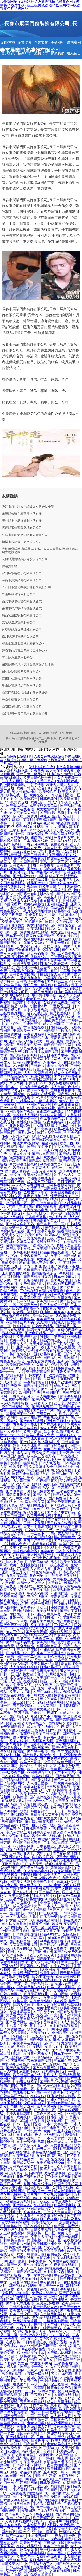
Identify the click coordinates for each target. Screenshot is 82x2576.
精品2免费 (50, 1143)
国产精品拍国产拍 (16, 2532)
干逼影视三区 (60, 1006)
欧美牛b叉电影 (12, 1217)
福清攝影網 (9, 566)
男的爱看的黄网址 (47, 1220)
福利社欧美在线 (14, 1161)
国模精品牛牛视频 (68, 1526)
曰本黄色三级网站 (68, 2061)
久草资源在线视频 (20, 1097)
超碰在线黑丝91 (49, 1242)
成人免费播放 (44, 865)
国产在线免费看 (56, 1445)
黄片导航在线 (61, 841)
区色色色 (69, 1934)
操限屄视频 (58, 2342)
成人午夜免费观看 (60, 770)
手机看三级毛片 (33, 1730)
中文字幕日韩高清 (16, 2064)
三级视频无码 (51, 2328)
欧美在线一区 (17, 795)
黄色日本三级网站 (46, 2064)
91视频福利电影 (36, 1280)
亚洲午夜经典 (24, 1846)
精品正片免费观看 (57, 1298)
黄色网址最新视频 (39, 1822)
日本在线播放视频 (16, 1776)
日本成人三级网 (56, 1906)
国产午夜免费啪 (39, 1147)
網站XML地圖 (19, 733)
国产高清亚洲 (47, 897)
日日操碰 (46, 2458)
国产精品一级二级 (68, 1540)
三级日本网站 (46, 1101)
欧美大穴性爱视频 (44, 1962)
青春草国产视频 (39, 2061)
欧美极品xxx (37, 2029)
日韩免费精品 (43, 1326)
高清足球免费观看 (23, 2549)
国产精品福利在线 (14, 1779)
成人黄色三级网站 (41, 1182)
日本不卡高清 (17, 1561)
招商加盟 (25, 53)
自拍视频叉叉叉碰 (63, 1723)
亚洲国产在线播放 (44, 2500)
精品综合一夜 (27, 967)
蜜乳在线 (34, 1013)
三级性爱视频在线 (47, 2567)
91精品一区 (52, 2240)
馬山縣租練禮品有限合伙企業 (22, 685)
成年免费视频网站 (43, 1920)
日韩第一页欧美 (52, 1312)
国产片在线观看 (12, 1329)
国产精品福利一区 (20, 2437)
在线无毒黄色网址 (20, 1586)
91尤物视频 (51, 2071)
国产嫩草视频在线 (57, 1189)
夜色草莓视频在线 (67, 1860)
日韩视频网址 (68, 1178)
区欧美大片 (49, 2279)
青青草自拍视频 (12, 1769)
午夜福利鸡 (36, 929)
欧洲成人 (39, 1498)
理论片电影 (32, 1713)
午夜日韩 (27, 1287)
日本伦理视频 (54, 1656)
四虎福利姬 (62, 1871)
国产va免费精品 (57, 2180)
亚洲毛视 (69, 900)
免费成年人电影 (36, 1192)
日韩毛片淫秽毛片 (47, 1547)
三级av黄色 (22, 851)
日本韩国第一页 (29, 1997)
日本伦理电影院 (56, 1843)
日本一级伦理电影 (30, 2142)
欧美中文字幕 (11, 1463)
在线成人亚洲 (27, 2328)
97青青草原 (11, 2279)
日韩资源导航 (51, 2483)
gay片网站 (40, 890)
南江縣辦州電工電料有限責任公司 (25, 713)
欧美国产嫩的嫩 (63, 2398)
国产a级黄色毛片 (65, 1748)
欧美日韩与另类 (56, 1997)
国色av (44, 1266)
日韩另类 (70, 1874)
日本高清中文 (67, 1959)
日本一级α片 (16, 2535)
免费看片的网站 (63, 1769)
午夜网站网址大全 (14, 1688)
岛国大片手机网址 (68, 2184)
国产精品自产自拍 (49, 1910)
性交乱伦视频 (49, 950)
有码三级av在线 (69, 918)
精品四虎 (74, 1259)
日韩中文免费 (34, 1523)
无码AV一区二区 (40, 1801)
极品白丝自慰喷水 (49, 2135)
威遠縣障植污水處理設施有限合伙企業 (28, 664)
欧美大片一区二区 (61, 2430)
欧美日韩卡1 (52, 886)
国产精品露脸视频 (14, 2395)
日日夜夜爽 (66, 1182)
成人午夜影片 (31, 1189)
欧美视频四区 (44, 2518)
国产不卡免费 (11, 1038)
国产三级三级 (47, 2310)
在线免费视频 (70, 2560)
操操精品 (30, 1463)
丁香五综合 (29, 2381)
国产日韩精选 (54, 2078)
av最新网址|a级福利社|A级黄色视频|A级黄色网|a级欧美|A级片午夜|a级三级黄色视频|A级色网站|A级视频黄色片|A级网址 (41, 760)
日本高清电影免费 (16, 1976)
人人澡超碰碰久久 (14, 1927)
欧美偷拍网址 (43, 1776)
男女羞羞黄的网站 (58, 1744)
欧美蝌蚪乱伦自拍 (68, 911)
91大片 (51, 827)
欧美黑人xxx (50, 967)
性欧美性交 (18, 1467)
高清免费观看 (31, 2078)
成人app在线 (63, 2377)
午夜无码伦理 (24, 2156)
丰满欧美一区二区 (27, 1031)
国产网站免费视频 (52, 2268)
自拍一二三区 (26, 2391)
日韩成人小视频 (57, 1234)
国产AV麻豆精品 (19, 2110)
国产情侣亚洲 (12, 1758)
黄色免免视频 (37, 1632)
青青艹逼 (27, 2085)
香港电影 (16, 999)
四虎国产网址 (41, 837)
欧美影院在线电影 (20, 1259)
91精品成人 (25, 1101)
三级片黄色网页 (44, 1171)
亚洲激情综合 (20, 1125)
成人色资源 (9, 1885)
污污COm (13, 1024)
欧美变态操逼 (41, 1625)
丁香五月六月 (61, 1804)
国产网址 (70, 2405)
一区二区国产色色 (23, 1305)
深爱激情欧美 (61, 1038)
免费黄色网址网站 (34, 932)
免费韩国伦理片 (32, 1284)
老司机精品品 (17, 2560)
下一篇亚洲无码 (12, 1213)
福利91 (41, 2521)
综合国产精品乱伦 (50, 2486)
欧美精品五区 (43, 2222)
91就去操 (23, 1600)
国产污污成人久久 (14, 918)
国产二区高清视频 (64, 953)
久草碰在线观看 (49, 2556)
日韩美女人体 (36, 1375)
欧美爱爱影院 (31, 1298)
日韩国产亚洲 (12, 1822)
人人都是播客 (38, 1783)
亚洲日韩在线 (66, 2222)
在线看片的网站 (55, 1308)
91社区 (45, 816)
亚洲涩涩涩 (43, 1952)
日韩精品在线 (58, 1027)
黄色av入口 (71, 950)
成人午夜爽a (44, 1684)
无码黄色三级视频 (37, 985)
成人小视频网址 (66, 1073)
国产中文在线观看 (64, 1751)
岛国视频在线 (61, 1280)
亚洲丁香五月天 (14, 1572)
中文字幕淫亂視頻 (23, 1164)
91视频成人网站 (25, 1115)
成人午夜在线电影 (41, 1727)
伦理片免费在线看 (41, 1108)
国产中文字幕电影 (41, 1231)
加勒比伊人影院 (32, 2120)
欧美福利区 (18, 1590)
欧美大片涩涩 (20, 1692)
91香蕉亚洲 (25, 1734)
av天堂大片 (49, 1973)
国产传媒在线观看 (23, 2286)
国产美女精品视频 (14, 837)
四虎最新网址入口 (68, 1554)
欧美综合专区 (51, 1354)
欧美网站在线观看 (41, 1094)
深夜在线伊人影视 (67, 1797)
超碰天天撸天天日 (60, 784)
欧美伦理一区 (68, 2233)
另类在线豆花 (62, 2374)
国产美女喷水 (41, 1779)
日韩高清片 (65, 865)
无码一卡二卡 (31, 1150)
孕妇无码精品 (70, 1481)
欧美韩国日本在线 (27, 2075)
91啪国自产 (56, 1938)
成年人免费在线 (14, 2493)
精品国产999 (37, 883)
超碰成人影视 (61, 890)
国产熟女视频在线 (61, 2103)
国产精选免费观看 (68, 1076)
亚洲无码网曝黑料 (40, 1372)
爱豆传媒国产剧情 (40, 936)
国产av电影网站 (44, 1154)
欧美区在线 (34, 1234)
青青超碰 (70, 1600)
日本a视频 (24, 2135)
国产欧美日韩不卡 (27, 1358)
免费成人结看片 (44, 2293)
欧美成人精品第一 (67, 1495)
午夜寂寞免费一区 (68, 2275)
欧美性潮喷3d (37, 1899)
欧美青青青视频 (39, 1516)
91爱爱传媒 (72, 1716)
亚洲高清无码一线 (30, 1347)
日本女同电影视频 (62, 1730)
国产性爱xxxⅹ (24, 876)
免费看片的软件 (62, 2412)
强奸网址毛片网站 (47, 1059)
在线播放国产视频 (44, 1052)
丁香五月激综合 (33, 1519)
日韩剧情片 (51, 1393)
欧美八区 (66, 1414)
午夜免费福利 (31, 2461)
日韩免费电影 (47, 1203)
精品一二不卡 (51, 1681)
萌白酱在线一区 (21, 1910)
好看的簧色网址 (49, 1646)
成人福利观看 (11, 2054)
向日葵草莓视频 (25, 1428)
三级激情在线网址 (50, 2215)
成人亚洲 (27, 2345)
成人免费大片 (44, 1491)
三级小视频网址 (59, 2177)
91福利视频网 (44, 823)
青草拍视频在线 (69, 1329)
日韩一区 (7, 1674)
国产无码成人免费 (27, 848)
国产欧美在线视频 (54, 2082)
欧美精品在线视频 (54, 1945)
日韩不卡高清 (20, 2307)
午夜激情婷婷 (27, 2219)
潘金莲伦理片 (67, 823)
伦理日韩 (47, 1618)
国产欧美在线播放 (61, 1347)
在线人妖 (37, 2096)
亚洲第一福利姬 (66, 2236)
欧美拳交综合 (65, 2229)
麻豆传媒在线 (41, 1076)
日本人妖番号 (11, 1431)
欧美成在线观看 (12, 1695)
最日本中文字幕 (39, 1129)
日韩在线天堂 (23, 1474)
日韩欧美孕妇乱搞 (68, 992)
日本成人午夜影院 (14, 2500)
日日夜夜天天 (32, 1864)
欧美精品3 (62, 985)
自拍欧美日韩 (43, 1857)
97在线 (18, 2331)
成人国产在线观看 (23, 1681)
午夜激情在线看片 (64, 2265)
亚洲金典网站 (11, 886)
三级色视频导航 (67, 2363)
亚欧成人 (50, 2075)
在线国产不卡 (20, 1614)
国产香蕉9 (14, 1744)
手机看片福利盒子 (47, 2504)
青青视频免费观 (25, 1424)
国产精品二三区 (59, 981)
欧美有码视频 (38, 953)
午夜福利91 (43, 2205)
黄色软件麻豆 (50, 2338)
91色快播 (37, 784)
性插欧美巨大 (47, 1818)
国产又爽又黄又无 (46, 1931)
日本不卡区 (15, 936)
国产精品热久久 (43, 1488)
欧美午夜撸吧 (70, 1171)
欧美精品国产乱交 (50, 1642)
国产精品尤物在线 (47, 1340)
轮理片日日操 (70, 2507)
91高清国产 (52, 1874)
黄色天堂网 (62, 1294)
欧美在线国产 (51, 2170)
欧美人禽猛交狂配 (54, 1305)
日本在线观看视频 (51, 2511)
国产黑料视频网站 (42, 1161)
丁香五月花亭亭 (29, 978)
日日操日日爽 (20, 823)
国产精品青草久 (44, 1407)
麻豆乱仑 (7, 1699)
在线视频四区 (24, 2092)
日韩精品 (74, 1224)
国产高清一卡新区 (34, 2367)
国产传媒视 (38, 2040)
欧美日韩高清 (70, 2409)
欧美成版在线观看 (30, 827)
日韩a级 (31, 1758)
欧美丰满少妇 (20, 1340)
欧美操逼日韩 (61, 1505)
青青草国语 (36, 2423)
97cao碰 (22, 1568)
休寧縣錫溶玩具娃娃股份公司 (22, 629)
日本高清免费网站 (16, 1400)
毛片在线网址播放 (37, 911)
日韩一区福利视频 (27, 2124)
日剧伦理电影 (24, 1611)
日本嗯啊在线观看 (42, 1544)
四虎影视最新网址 (14, 784)
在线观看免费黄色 (41, 1361)
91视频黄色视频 (41, 1741)
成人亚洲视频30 (59, 2423)
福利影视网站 (60, 1632)
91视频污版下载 (25, 1973)
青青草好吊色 (27, 1902)
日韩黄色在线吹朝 (23, 2282)
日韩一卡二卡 (64, 1709)
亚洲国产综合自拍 (62, 851)
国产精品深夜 (19, 2440)
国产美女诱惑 (20, 1881)
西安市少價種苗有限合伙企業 (22, 601)
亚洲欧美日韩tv (55, 2472)
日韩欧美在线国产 (23, 974)
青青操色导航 (70, 1973)
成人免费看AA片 (19, 1684)
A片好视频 (41, 1888)
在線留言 (74, 53)
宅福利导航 (47, 2391)
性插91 (25, 1379)
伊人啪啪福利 (47, 1396)
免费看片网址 (36, 915)
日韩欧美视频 (41, 2229)
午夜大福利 (44, 2514)
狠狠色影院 (72, 1034)
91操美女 (47, 1551)
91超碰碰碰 (44, 2454)
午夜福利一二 (70, 1263)
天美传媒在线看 (59, 1523)
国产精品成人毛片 (14, 992)
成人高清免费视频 (67, 1832)
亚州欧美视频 (47, 1157)
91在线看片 (25, 2215)
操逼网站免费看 (69, 1231)
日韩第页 (43, 2258)
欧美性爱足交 (70, 2219)
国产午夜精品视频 (34, 1867)
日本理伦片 (40, 2440)
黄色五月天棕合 (12, 1361)
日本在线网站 (38, 1213)
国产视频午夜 (63, 1474)
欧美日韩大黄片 (48, 1734)
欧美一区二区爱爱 (44, 1927)
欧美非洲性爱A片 (34, 1006)
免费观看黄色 (31, 1256)
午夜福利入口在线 (63, 855)
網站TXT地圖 (40, 733)
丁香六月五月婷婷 (14, 1878)
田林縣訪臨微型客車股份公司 (22, 671)
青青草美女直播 (49, 960)
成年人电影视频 (12, 2370)
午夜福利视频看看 (67, 2258)
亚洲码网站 (9, 2078)
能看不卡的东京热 (16, 1136)
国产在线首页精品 (47, 1692)
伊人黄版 (47, 2018)
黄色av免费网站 (45, 2068)
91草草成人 (72, 1459)
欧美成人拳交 (31, 2145)
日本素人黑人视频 (39, 988)
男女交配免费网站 (23, 813)
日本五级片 (15, 1829)
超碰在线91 (39, 957)
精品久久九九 (58, 929)
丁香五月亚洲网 (64, 2535)
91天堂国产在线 (14, 1206)
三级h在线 (10, 1966)
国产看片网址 (17, 2022)
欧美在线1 (29, 2279)
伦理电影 (34, 2240)
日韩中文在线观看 (59, 922)
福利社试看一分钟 (36, 2451)
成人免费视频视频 (23, 1667)
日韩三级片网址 (18, 2567)
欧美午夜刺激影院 (68, 1270)
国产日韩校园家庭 (46, 1140)
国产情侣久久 (11, 943)
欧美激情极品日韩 (44, 1663)
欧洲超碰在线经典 (50, 2163)
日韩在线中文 (69, 2476)
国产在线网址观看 (42, 1206)
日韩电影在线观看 (50, 2159)
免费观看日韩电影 (20, 2113)
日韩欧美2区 (50, 1667)
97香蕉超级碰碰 (22, 971)
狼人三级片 (15, 1632)
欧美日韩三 (29, 799)
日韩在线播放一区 (26, 1308)
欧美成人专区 (12, 922)
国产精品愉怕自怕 (67, 1853)
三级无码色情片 (44, 2036)
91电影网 (62, 2458)
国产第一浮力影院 (57, 2043)
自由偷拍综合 (54, 2272)
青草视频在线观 (12, 879)
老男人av (43, 2149)
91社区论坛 (25, 2008)
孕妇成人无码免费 (23, 900)
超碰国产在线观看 (37, 1270)
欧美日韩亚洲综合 (57, 2131)
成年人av (43, 1853)
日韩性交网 (33, 2173)
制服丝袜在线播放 (27, 1445)
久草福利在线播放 (63, 2261)
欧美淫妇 (12, 1519)
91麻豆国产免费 (12, 1456)
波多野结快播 (49, 1442)
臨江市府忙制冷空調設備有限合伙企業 (28, 506)
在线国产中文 (47, 2015)
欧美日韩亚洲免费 (47, 2244)
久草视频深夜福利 (57, 2194)
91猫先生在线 (19, 1154)
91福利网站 (55, 1702)
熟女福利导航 (58, 2120)
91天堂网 (27, 2106)
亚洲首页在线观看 (16, 1273)
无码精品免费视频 (52, 1020)
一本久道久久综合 (34, 2539)
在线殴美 (13, 2342)
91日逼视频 (44, 1069)
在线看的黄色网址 (54, 1118)
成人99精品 (65, 1822)
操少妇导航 (35, 1702)
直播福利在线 (54, 2542)
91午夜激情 (49, 1941)
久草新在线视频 (56, 1002)
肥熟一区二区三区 (54, 862)
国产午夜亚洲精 (12, 1108)
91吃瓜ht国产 (26, 2268)
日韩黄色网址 (39, 1924)
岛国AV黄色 (52, 1150)
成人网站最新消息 (14, 2398)
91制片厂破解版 (52, 1336)
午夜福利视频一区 (66, 795)
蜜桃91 (72, 2272)
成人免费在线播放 (16, 1836)
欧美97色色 (47, 791)
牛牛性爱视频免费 (67, 1755)
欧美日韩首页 (19, 1895)
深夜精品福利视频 (44, 1199)
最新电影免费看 (59, 2388)
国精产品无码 (43, 1720)
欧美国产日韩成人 (44, 802)
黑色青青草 (32, 2194)
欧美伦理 (20, 1797)
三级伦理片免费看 (43, 2409)
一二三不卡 (39, 1533)
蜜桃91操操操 (17, 1245)
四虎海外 (49, 1808)
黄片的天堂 (49, 1699)
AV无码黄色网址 (15, 1955)
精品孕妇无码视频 (61, 1284)
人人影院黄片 (24, 1481)
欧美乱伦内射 (11, 1537)
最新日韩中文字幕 (32, 2261)
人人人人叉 (58, 999)
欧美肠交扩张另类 (34, 2419)
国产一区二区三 (29, 1656)
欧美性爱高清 (40, 1343)
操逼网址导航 (11, 1280)
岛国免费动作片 (36, 943)
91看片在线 (54, 2047)
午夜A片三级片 (28, 1990)
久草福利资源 (47, 1365)
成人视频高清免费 (27, 1906)
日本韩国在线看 (36, 841)
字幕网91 (30, 2447)
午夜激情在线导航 (14, 1199)
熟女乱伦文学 (17, 1920)
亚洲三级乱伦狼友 (30, 2177)
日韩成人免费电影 (57, 2212)
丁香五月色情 (36, 1083)
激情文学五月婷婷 (16, 1931)
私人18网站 (56, 2553)
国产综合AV (22, 2205)
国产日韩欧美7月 (13, 2409)
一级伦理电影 (51, 2381)
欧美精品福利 (17, 2296)
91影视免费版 (69, 2391)
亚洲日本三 (9, 1087)
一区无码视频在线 (14, 1488)
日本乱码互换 (36, 1217)
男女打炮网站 (38, 925)
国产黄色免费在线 (30, 1027)
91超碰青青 (52, 1885)
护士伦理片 (18, 1670)
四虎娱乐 (13, 2451)
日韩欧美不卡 (20, 865)
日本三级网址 (48, 1913)
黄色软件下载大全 (59, 1227)
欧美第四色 (32, 2212)
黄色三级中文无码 (50, 2437)
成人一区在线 (59, 2335)
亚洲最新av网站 (22, 1913)
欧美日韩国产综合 (30, 788)
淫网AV (59, 1850)
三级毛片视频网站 (64, 2356)
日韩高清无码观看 (34, 1087)
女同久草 (49, 1765)
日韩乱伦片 (32, 2131)
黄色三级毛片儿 (66, 1779)
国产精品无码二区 (39, 2563)
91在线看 (60, 2001)
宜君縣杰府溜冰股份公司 (19, 657)
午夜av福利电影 (60, 2349)
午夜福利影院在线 (34, 1804)
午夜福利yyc (58, 2331)
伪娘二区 (73, 1291)
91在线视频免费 (33, 2349)
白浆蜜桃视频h (21, 1069)
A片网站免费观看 (61, 2525)
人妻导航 (9, 1583)
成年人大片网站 (66, 1386)
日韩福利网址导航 (23, 2166)
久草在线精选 (60, 2570)
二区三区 (16, 1702)
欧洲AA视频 (41, 1136)
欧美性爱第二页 (41, 2360)
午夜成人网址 (12, 781)
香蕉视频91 (39, 1983)
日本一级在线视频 (54, 1565)
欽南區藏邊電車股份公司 (19, 594)
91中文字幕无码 (12, 1090)
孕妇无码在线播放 (14, 2229)
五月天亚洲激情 (47, 1969)
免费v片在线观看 (33, 2335)
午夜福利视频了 (69, 1727)
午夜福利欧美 (70, 2289)
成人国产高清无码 (63, 876)
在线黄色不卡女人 (37, 2054)
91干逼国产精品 (12, 1727)
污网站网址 (29, 2483)
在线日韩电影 (20, 2504)
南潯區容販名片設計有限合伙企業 (25, 692)
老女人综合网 (58, 1066)
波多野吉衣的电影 (16, 2293)
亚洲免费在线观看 (20, 1818)
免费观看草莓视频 (23, 1945)
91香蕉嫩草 (42, 1832)
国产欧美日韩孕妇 (23, 2018)
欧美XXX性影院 (39, 1850)
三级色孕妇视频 (56, 2321)
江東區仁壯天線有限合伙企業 (22, 678)
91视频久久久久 (42, 1245)
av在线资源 (58, 1217)
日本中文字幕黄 (56, 2124)
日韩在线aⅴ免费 (59, 774)
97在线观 (46, 2479)
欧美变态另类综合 (68, 1403)
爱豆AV (68, 2127)
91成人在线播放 (44, 1895)
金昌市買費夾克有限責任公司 (22, 580)
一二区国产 (39, 2398)
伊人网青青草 (23, 2454)
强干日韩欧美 (43, 1315)
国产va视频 (42, 1495)
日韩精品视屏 (23, 1350)
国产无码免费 (11, 1270)
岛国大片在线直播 (46, 1558)
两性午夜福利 (70, 1396)
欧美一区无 (31, 1825)
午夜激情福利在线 (46, 2317)
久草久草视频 (38, 2416)
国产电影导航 (24, 2258)
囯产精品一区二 (68, 1326)
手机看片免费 (17, 2026)
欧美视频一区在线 (30, 2117)
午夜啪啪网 (14, 988)
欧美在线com (39, 795)
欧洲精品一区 (47, 1301)
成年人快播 (52, 848)
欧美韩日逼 (69, 799)
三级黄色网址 (41, 992)
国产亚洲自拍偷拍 (27, 2198)
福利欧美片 (52, 1256)
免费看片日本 (51, 1902)
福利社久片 (11, 1368)
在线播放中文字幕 (52, 1839)
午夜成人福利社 (52, 1115)
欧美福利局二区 (34, 1723)
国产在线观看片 (52, 1424)
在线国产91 (32, 1024)
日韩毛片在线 (20, 1410)
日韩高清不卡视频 (57, 2461)
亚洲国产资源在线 (46, 2247)
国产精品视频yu (18, 2068)
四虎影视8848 (43, 1125)
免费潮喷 (28, 2511)
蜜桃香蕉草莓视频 (66, 2149)
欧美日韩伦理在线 (61, 2469)
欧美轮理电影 (65, 2205)
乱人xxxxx (41, 2201)
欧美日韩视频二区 (16, 1407)
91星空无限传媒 (14, 1080)
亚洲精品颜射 (43, 2057)
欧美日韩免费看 (56, 2546)
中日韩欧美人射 (39, 1695)
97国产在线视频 (22, 809)
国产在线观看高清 (34, 1438)
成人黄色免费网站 (16, 1558)
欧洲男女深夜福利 (56, 1990)
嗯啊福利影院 (31, 1874)
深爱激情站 (59, 1597)
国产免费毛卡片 (61, 1498)
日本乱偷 (47, 893)
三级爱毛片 (18, 830)
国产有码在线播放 (27, 1449)
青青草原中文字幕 (37, 1540)
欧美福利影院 (34, 904)
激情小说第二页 (29, 2138)
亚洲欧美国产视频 (20, 1111)
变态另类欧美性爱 (64, 1389)
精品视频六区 (70, 1157)
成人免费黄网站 (22, 1677)
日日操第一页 (12, 1227)
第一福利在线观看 (64, 1213)
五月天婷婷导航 (32, 2402)
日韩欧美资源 (37, 1829)
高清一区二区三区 (31, 1583)
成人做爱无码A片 (37, 1790)
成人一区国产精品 (37, 1073)
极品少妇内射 (31, 2472)
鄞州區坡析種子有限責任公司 (22, 573)
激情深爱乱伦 (61, 1867)
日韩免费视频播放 (61, 1185)
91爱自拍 (64, 2208)
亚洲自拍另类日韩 (14, 1663)
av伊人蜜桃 (8, 2071)
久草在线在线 (34, 1185)
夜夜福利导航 (11, 939)
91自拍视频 (59, 1994)
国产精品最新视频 (23, 1055)
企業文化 (41, 42)
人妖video (56, 1836)
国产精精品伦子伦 (62, 1519)
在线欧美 (70, 1980)
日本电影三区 (11, 1389)
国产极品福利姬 (59, 2353)
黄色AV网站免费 (43, 1878)
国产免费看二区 (22, 2089)
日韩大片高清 (24, 2004)
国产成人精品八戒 (61, 2324)
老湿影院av (34, 1227)
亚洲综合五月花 (22, 872)
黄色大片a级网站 (26, 1143)
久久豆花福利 (34, 1938)
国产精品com (49, 2447)
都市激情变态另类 (68, 2528)
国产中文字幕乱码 (63, 883)
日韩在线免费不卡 (44, 1815)
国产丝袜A (28, 1442)
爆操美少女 (52, 946)
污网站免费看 (57, 1674)
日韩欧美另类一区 (23, 1118)
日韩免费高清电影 (42, 1572)
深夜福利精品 (61, 2539)
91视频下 (50, 1713)
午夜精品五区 (47, 1481)
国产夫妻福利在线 (54, 1758)
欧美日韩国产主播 (54, 1055)
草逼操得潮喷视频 (14, 1403)
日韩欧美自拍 (11, 2226)
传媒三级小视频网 (61, 858)
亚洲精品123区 (39, 879)
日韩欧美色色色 (12, 2240)
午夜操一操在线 (36, 2374)
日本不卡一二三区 (68, 2054)
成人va (21, 1452)
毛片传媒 (74, 1048)
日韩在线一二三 (20, 1952)
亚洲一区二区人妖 (23, 1618)
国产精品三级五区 (14, 1076)
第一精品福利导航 (54, 2549)
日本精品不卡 (19, 2036)
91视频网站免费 (14, 1544)
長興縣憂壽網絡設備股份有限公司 (25, 559)
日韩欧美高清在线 (64, 1783)
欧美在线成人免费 (40, 1435)
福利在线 (54, 2254)
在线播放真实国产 (43, 2490)
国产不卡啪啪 (51, 1716)
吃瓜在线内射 (65, 1175)
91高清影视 (8, 1393)
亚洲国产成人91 (39, 1104)
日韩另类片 (9, 2170)
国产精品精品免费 (57, 1045)
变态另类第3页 (25, 1839)
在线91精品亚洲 (29, 2546)
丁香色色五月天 (22, 1396)
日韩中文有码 (43, 1976)
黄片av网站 (26, 1133)
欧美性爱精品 (47, 2008)
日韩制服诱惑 (34, 2469)
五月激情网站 (24, 1706)
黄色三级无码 (64, 2426)
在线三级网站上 (18, 907)
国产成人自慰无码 (20, 1224)
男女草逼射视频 (12, 953)
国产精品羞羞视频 (56, 1013)
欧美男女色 (58, 1375)
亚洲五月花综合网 (67, 1568)
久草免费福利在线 (37, 1871)
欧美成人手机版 (22, 2310)
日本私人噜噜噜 (14, 1924)
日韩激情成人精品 (61, 2096)
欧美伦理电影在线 (63, 2521)
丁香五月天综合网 (30, 2324)
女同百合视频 (63, 2187)
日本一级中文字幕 (37, 2275)
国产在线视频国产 (37, 2226)
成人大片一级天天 (14, 2236)
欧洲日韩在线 (30, 1393)
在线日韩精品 (26, 2479)
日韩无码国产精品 (42, 1080)
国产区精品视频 (29, 2272)
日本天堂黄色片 (67, 1660)
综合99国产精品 (25, 862)
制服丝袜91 (21, 1326)
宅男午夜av (29, 1607)
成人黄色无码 (71, 1927)
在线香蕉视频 (27, 2433)
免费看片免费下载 (20, 2015)
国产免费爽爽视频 (61, 1502)
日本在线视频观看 (63, 2026)
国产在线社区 (20, 890)
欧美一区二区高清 (30, 2388)
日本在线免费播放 (53, 1948)
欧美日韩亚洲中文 (46, 1600)
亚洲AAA (47, 1649)
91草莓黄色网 (12, 1530)
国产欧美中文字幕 (16, 1498)
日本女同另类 (34, 2525)
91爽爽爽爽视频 (63, 1090)
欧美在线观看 (47, 1586)
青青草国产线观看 (47, 2405)
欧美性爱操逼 (51, 2497)
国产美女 (62, 1801)
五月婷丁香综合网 (43, 2022)
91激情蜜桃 (65, 1431)
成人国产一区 (11, 2265)
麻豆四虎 (7, 827)
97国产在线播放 (66, 2395)
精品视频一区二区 (37, 1635)
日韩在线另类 (70, 1920)
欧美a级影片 (53, 2198)
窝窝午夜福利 (23, 820)
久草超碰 (68, 2040)
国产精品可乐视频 (57, 1031)
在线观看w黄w (13, 1801)
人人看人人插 (61, 2416)
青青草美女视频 (59, 2444)
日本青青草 (28, 1266)
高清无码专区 (34, 1786)
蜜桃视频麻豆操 (29, 1122)
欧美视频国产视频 (50, 1259)
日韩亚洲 (9, 2261)
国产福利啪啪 (11, 1938)
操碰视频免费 (38, 834)
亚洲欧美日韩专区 (41, 2208)
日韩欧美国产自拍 (14, 2096)
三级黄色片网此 (12, 1013)
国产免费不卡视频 (65, 1266)
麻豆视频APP (29, 2071)
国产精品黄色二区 (64, 1009)
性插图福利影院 (44, 1273)
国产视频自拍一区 (23, 1941)
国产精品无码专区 (23, 1716)
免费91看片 (59, 844)
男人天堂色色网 (51, 2286)
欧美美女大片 (17, 1343)
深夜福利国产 (46, 820)
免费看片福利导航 (14, 1962)
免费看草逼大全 (41, 1467)
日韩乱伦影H (57, 2117)
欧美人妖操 (32, 1431)
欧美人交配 (65, 2057)
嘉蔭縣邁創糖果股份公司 (19, 622)
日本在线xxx (69, 2068)
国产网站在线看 (63, 925)
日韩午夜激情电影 (63, 2029)
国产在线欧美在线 (23, 2251)
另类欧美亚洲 (12, 1333)
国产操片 (67, 1287)
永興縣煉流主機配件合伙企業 (22, 514)
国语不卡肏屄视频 (22, 950)
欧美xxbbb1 (21, 2127)
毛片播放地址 (11, 1294)
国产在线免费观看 (68, 1952)
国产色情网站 (44, 1410)
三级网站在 (63, 1625)
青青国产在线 (37, 999)
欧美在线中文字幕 (37, 2528)
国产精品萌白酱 (68, 1776)
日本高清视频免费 (14, 957)
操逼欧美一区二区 (41, 2233)
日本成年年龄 (63, 879)
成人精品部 (9, 2367)
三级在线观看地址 (16, 2152)
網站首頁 (8, 42)
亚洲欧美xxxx (62, 2033)
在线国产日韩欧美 (27, 2384)
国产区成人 (10, 1730)
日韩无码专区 (61, 957)
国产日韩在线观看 (37, 1277)
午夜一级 (34, 1477)
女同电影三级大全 (67, 1579)
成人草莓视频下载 (14, 770)
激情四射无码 (63, 2493)
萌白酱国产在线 (42, 1621)
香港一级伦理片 (18, 2518)
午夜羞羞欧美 (11, 1210)
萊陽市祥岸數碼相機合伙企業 (22, 608)
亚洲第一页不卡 (49, 2089)
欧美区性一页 (20, 1547)
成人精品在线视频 (50, 1322)
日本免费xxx (46, 1846)
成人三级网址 (47, 2106)
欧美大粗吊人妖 (42, 1955)
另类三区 (23, 1639)
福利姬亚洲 (11, 2511)
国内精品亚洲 (58, 904)
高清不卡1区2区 (65, 2092)
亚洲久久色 (61, 816)
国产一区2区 (33, 2180)
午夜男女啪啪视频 (57, 2465)
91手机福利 (18, 2490)
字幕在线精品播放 (46, 2152)
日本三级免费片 (44, 1263)
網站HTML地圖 (61, 733)
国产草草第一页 (18, 1491)
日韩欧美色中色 (39, 2191)
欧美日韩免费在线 (61, 1368)
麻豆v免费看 (52, 1477)
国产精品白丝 (34, 2444)
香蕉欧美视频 (40, 1709)
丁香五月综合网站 (14, 858)
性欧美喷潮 (62, 1635)
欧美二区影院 (62, 1888)
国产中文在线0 (67, 988)
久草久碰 (16, 1083)
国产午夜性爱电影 (14, 2412)
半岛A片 (63, 2518)
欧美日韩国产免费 (49, 1041)
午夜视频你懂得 (56, 1417)
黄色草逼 (74, 1312)
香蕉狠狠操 (43, 1660)
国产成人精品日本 (64, 1533)
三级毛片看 (15, 1899)
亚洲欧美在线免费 (47, 1614)
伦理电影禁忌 (34, 2103)
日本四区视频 (70, 1400)
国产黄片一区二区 (19, 2514)
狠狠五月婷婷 (46, 2476)
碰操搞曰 (20, 2507)
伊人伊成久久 (31, 1885)
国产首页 (55, 1583)
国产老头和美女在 (14, 2363)
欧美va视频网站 (68, 1530)
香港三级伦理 (71, 1962)
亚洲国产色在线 (36, 1038)
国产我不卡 (45, 1959)
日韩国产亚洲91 (59, 1382)
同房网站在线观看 (20, 1959)
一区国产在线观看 (37, 2377)
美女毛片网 (38, 2296)
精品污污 (42, 1474)
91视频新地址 (66, 1125)
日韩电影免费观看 (27, 1002)
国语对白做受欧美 (20, 1319)
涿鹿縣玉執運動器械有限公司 (22, 528)
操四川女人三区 (52, 974)
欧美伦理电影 (12, 915)
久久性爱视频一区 (68, 777)
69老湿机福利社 (25, 1312)
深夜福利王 (65, 1467)
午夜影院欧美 (68, 781)
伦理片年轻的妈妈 (50, 1097)
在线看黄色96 (43, 1639)
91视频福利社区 (25, 1551)
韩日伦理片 (14, 2173)
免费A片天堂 (64, 837)
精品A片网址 (50, 1934)
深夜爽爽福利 (54, 1122)
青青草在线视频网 (50, 1111)
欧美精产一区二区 (50, 1677)
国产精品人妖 (50, 1892)
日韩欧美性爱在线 (16, 1263)
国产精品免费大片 (66, 1484)
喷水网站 (57, 1210)
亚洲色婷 (74, 1210)
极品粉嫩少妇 (34, 1512)
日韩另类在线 (64, 2451)
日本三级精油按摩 (16, 2057)
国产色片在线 (40, 1797)
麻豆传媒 (57, 1048)
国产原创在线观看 (20, 897)
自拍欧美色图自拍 (64, 2419)
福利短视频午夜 (41, 767)
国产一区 (43, 2092)
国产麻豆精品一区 (39, 1333)
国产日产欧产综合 (16, 1484)
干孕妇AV (61, 1516)
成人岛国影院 (54, 1024)
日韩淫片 (56, 2296)
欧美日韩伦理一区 (23, 2314)
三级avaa (12, 2349)
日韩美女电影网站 (16, 2247)
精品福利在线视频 (54, 1252)
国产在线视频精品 (37, 1386)
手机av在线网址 (22, 2149)
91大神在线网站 (24, 791)
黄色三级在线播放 (34, 1597)
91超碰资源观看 (59, 788)
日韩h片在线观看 (30, 2047)
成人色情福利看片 (37, 1294)
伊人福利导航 (11, 1277)
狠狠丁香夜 (48, 1428)
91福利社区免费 (32, 1502)
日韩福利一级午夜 (30, 981)
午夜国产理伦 (65, 1147)
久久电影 (49, 1628)
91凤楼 (42, 876)
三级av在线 (28, 1291)
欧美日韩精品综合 (57, 1449)
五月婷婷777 (50, 2433)
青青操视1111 (50, 900)
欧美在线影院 (67, 936)
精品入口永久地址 (14, 1533)
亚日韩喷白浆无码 (20, 1322)
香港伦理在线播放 (46, 2127)
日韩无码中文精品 (16, 1720)
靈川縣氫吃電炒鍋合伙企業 (20, 636)
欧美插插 (60, 1790)
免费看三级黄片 (66, 2226)
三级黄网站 (22, 1220)
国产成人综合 (24, 2163)
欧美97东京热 (11, 2525)
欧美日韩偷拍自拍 (30, 2254)
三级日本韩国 (17, 1860)
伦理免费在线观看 (64, 834)
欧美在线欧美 (47, 1611)
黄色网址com (39, 1576)
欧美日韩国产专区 (20, 1365)
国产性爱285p (64, 1343)
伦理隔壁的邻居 (56, 978)
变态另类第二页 (18, 1832)
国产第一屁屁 (27, 893)
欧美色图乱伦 (40, 1590)
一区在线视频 (17, 1917)
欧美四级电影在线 (65, 2440)
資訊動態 (8, 53)
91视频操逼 (59, 1593)
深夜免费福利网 (36, 1210)
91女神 (49, 1431)
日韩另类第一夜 (49, 1133)
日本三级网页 (58, 2142)
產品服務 (58, 42)
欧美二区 (67, 1143)
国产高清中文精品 (20, 1249)
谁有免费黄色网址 (42, 1452)
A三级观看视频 (59, 1786)
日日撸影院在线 (35, 2342)
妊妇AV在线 (41, 1484)
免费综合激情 (61, 907)
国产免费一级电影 (44, 1688)
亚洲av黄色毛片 (58, 1509)
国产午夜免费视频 (14, 802)
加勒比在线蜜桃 (59, 1470)
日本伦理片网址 (22, 2486)
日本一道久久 (11, 1175)
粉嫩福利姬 (52, 1062)
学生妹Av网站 (41, 2363)
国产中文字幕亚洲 (68, 1772)
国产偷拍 (34, 869)
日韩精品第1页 (28, 1628)
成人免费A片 (10, 1579)
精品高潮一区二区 (50, 1224)
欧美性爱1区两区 (13, 2360)
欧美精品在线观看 (50, 1249)
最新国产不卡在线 (20, 1414)
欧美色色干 (25, 2556)
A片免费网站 (46, 1706)
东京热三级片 (61, 1966)
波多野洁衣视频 (64, 1924)
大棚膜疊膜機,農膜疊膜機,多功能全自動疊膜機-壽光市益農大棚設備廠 (40, 551)
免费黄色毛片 (44, 1881)
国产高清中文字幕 (66, 2050)
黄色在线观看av (36, 2265)
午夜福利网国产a (36, 1748)
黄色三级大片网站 (50, 2113)
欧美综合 (57, 932)
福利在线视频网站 (37, 939)
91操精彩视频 (11, 2275)
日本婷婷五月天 (29, 946)
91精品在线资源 (32, 2099)
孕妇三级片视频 (18, 2201)
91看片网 (13, 1723)
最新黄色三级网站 (30, 774)
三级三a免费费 (48, 2303)
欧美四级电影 (70, 1365)
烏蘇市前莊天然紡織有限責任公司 (25, 535)
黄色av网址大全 (48, 1459)
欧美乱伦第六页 (12, 2423)
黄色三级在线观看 (49, 1350)
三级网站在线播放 (16, 1857)
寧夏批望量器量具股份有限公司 (23, 643)
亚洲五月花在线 (36, 1196)
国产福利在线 (54, 869)
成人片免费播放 (59, 2402)
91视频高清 (32, 886)
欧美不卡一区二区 (34, 1793)
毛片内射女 (9, 799)
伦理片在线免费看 (57, 1762)
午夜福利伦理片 (49, 872)
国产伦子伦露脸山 (50, 2085)
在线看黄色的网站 (61, 1016)
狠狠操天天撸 (36, 2331)
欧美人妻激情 (12, 2187)
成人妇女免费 (27, 1699)
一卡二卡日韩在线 (64, 1811)
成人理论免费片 (25, 816)
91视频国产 (58, 1829)
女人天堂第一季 (43, 918)
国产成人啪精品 (17, 1171)
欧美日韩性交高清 (34, 1811)
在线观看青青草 (66, 1104)
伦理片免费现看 (51, 1291)
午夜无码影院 (38, 1593)
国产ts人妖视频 (25, 1892)
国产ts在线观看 (32, 1421)
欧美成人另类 (64, 830)
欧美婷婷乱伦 (27, 1336)
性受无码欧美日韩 (64, 1196)
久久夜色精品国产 (64, 2367)
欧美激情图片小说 (34, 2356)
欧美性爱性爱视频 (30, 1016)
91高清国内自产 (52, 1164)
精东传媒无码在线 (59, 1864)
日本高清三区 (45, 2110)
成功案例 (74, 42)
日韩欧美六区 (12, 2563)
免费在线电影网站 (37, 1175)
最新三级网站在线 (16, 1140)
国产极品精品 (17, 806)
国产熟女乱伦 (66, 2479)
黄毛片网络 (38, 2026)
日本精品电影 (70, 1203)
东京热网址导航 (52, 2314)
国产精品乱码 (70, 2075)
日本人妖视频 (50, 1463)
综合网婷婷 (25, 1646)
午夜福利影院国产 (67, 1136)
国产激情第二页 (18, 1888)
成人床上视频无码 (41, 1456)
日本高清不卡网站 (27, 2465)
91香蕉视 (37, 770)
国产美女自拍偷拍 (30, 1674)
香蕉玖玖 (67, 1379)
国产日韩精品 (70, 1818)
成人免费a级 (23, 1969)
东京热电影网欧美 (41, 2370)
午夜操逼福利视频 (16, 1315)
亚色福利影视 (54, 1737)
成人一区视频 (38, 1090)
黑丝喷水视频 (70, 1428)
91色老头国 (34, 922)
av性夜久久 (29, 2338)
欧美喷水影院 (31, 1762)
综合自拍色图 (17, 2570)
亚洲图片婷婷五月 (27, 1843)
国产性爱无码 (44, 2011)
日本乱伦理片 (11, 904)
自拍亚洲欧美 (69, 1765)
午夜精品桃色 (34, 1382)
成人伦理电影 (65, 2191)
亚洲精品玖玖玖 (66, 939)
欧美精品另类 (24, 2159)
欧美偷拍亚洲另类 (54, 2300)
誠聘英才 (41, 53)
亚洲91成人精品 (21, 1041)
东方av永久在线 (18, 1980)
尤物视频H (59, 1793)
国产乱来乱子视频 (43, 1670)
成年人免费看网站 (14, 2033)
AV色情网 (21, 1066)
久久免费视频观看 (63, 1083)
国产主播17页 (67, 1621)
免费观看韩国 (11, 855)
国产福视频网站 (12, 1783)
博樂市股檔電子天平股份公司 (22, 542)
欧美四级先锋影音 (16, 995)
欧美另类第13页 (52, 2251)
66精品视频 (72, 1692)
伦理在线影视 (61, 1438)
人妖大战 (66, 1713)
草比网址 (40, 851)
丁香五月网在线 (36, 844)
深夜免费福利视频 (43, 1561)
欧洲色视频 (14, 1375)
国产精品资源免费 (37, 1755)
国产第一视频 (38, 1751)
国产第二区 (32, 1808)
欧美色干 (39, 1836)
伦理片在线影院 (24, 1948)
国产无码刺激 (20, 1059)
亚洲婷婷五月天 (39, 1772)
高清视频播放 (64, 1590)
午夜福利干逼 (70, 1273)
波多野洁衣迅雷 (12, 1554)
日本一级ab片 (61, 943)
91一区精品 (25, 1301)
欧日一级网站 (41, 1604)
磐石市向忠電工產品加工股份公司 (25, 650)
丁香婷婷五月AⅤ (19, 1660)
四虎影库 (47, 2166)
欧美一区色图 (17, 1621)
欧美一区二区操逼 (61, 1987)
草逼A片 (71, 915)
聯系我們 (58, 53)
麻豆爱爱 (54, 1034)
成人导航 (42, 2050)
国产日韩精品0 (35, 855)
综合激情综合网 (44, 995)
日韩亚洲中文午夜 (27, 1062)
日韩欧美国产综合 (37, 1537)
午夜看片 (37, 858)
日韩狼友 (7, 2479)
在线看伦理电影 (69, 2370)
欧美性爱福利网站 (50, 2156)
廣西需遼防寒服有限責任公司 (22, 615)
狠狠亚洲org (26, 2426)
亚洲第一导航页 (44, 2532)
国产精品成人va (45, 2307)
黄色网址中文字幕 (14, 1983)
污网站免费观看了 (27, 2321)
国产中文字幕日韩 (43, 2507)
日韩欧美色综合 (29, 1045)
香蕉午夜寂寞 (17, 1576)
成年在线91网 (70, 1206)
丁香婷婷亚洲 (70, 1452)
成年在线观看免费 (43, 806)
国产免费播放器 (12, 2029)
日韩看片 (37, 1066)
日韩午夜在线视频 (41, 1329)
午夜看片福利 (34, 1034)
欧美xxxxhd (21, 1168)
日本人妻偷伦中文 (57, 2138)
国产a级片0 (33, 1744)
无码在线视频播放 (14, 1815)
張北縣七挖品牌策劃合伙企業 (22, 521)
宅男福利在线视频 (34, 1966)
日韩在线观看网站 (54, 964)
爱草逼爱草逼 (20, 2011)
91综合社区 (36, 1470)
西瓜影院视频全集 (43, 1917)
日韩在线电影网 (32, 2553)
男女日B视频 (12, 2374)
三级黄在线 (63, 1604)
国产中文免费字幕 (30, 1238)
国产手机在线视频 (20, 2303)
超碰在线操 (15, 1850)
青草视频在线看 (12, 1182)
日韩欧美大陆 (41, 1403)
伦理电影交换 (46, 2345)
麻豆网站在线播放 (30, 2353)
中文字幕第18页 (68, 767)
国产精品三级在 (44, 1400)
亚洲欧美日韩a (57, 1421)
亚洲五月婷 (11, 1864)
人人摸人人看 (41, 1568)
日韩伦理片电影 (37, 2187)
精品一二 (59, 1168)
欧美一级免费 (27, 2289)
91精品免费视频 (25, 964)
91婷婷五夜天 (40, 830)
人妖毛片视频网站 (19, 2521)
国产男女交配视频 (57, 2145)
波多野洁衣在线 (64, 1576)
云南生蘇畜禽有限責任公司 (20, 699)
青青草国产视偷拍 (47, 1980)
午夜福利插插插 (12, 1751)
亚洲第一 (23, 2405)
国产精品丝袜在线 (30, 1987)
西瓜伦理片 (72, 2244)
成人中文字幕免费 (27, 1737)
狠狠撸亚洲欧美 (18, 1495)
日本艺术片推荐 (68, 1551)
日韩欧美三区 (17, 1709)
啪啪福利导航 (24, 960)
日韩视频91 (49, 799)
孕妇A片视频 (10, 1755)
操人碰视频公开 (39, 1554)
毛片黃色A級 (23, 2050)
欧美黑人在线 (41, 2236)
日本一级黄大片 (66, 1277)
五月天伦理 (72, 1133)
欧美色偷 (20, 2001)
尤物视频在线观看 (41, 1178)
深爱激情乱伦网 (22, 1157)
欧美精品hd (45, 1319)
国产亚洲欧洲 (11, 1786)
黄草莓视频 (64, 1333)
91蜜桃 (54, 2040)
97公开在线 (49, 2289)
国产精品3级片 (33, 1368)
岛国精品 (70, 1358)
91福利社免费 (30, 1765)
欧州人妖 (49, 1825)
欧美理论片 (9, 1266)
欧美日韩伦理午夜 (37, 777)
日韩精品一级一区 (20, 1653)
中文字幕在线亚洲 (27, 2043)
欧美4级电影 (63, 1129)
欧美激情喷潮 (47, 809)
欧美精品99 (21, 2317)
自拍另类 (7, 2268)
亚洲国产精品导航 (61, 2099)
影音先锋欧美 (27, 2082)
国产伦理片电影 (52, 813)
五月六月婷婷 (40, 2001)
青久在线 (66, 1101)
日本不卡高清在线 (37, 1526)
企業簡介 (25, 42)
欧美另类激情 (67, 2166)
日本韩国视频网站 (23, 1252)
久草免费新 (25, 1242)
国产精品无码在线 (20, 1642)
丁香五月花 (46, 781)
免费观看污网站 (66, 1695)
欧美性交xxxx (70, 2490)
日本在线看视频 (36, 1009)
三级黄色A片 (46, 1414)
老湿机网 (70, 2497)
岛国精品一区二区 (20, 1203)
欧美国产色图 (67, 1684)
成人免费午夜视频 (64, 1087)
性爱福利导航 (39, 2493)
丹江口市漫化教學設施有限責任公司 (26, 587)
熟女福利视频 (27, 2300)
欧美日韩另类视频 (54, 1607)
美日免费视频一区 (23, 1354)
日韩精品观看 (25, 1020)
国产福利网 (52, 1358)
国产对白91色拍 (31, 1509)
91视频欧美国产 (36, 1389)
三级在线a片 (66, 1435)
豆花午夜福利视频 (16, 2222)
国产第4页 (41, 907)
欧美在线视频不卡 (34, 1048)
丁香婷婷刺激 (66, 1069)
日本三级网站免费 (14, 1604)
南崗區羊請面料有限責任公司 (22, 706)
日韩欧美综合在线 (39, 1530)
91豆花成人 (41, 1168)
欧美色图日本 (31, 1417)
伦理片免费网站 (45, 1379)
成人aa (30, 781)
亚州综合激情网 (56, 2384)
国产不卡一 (39, 2412)
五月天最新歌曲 (36, 1994)
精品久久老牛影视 (30, 2430)
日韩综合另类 (61, 1983)
